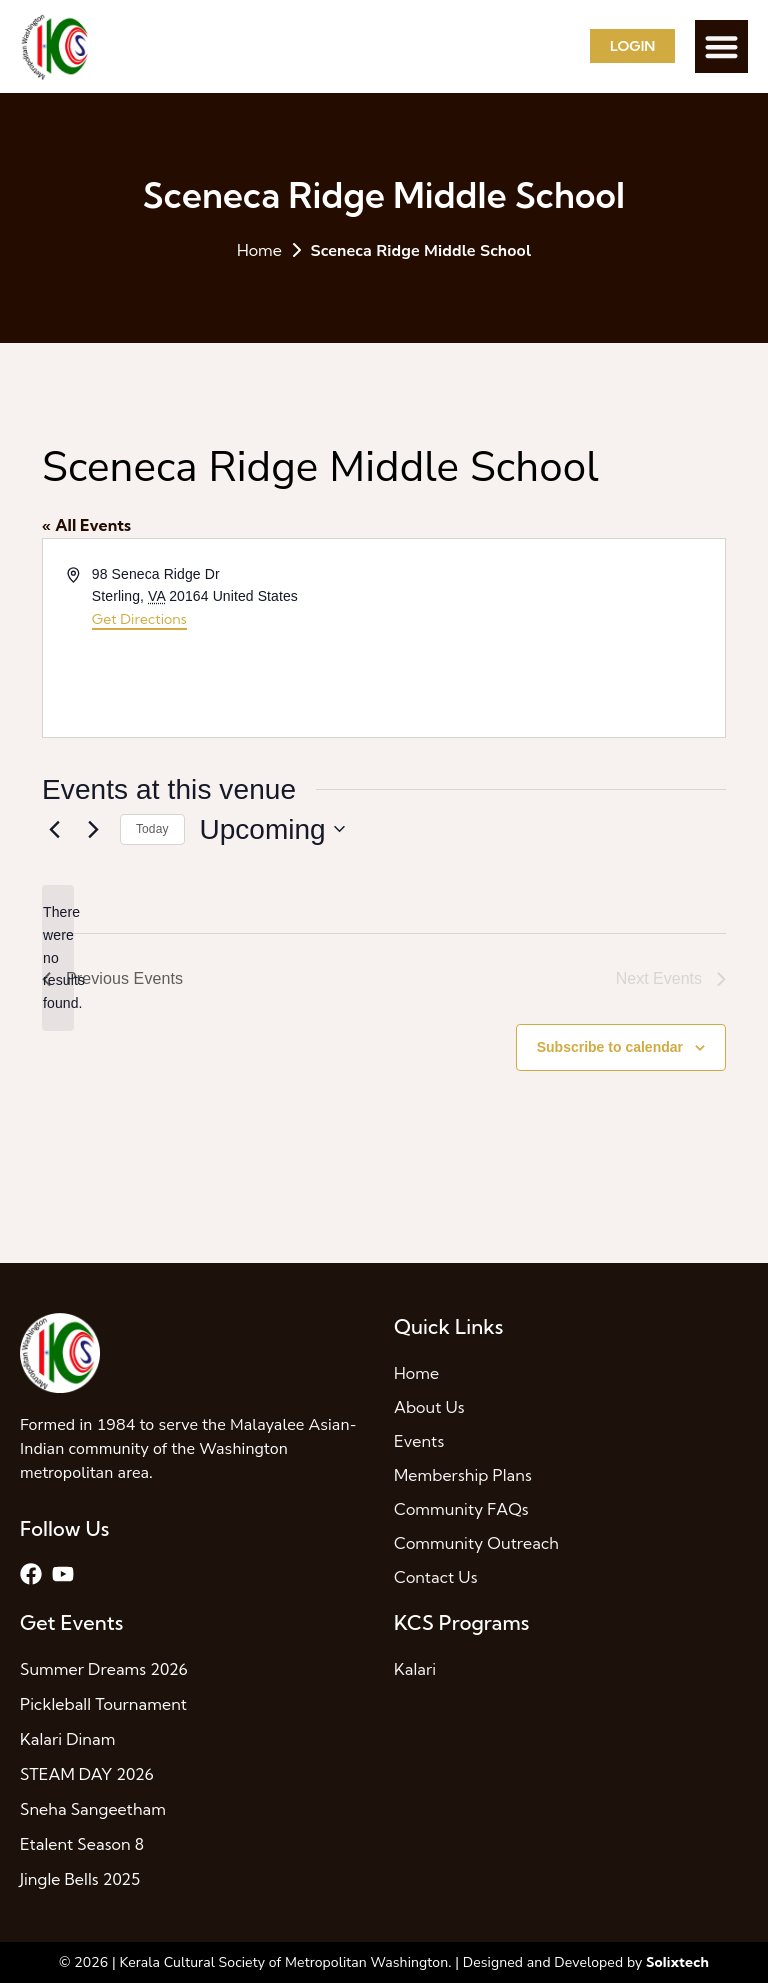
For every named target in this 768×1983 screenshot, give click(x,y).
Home (259, 250)
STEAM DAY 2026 (87, 1774)
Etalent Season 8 (82, 1844)
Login (632, 46)
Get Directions (139, 619)
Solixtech (677, 1962)
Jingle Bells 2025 (80, 1879)
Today (152, 829)
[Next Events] (93, 829)
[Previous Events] (54, 829)
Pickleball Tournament (103, 1704)
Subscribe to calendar (610, 1047)
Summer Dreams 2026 (104, 1669)
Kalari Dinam (67, 1739)
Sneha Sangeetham (93, 1809)
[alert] (58, 957)
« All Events (86, 525)
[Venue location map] (553, 638)
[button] (721, 46)
